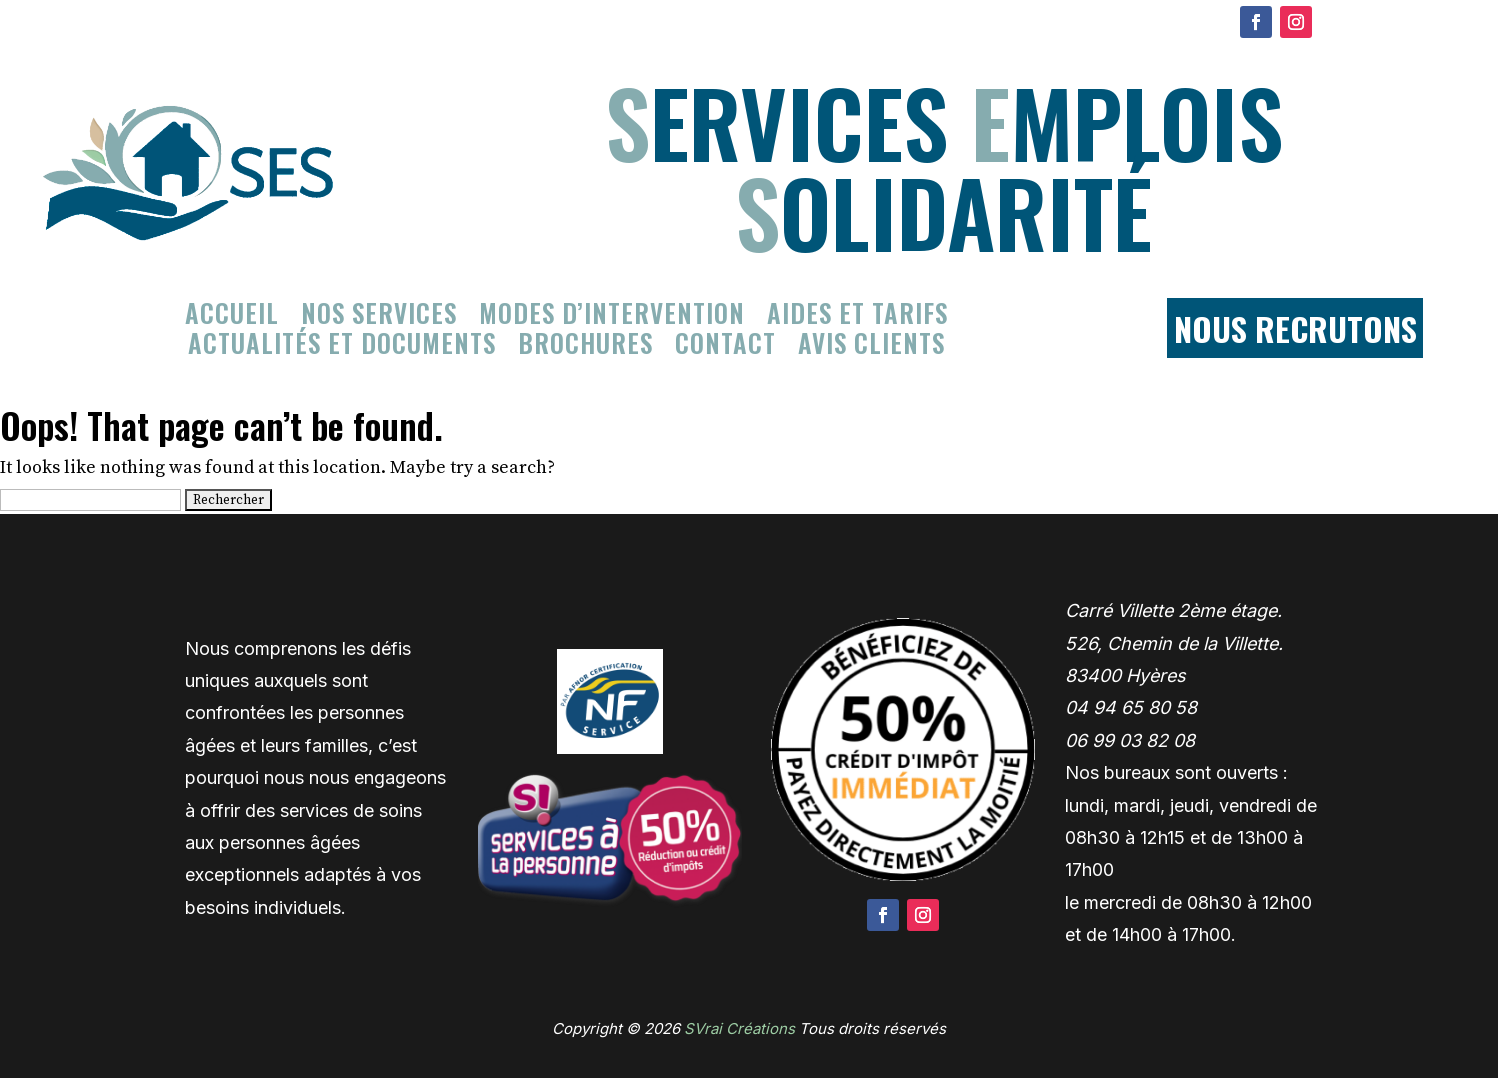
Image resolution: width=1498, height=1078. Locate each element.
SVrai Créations (739, 1028)
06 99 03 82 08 (1130, 740)
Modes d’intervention (612, 317)
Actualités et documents (342, 347)
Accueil (232, 317)
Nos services (379, 317)
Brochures (585, 347)
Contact (725, 347)
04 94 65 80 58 (1131, 707)
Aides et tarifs (857, 317)
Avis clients (871, 347)
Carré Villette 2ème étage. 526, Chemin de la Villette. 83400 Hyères (1174, 643)
